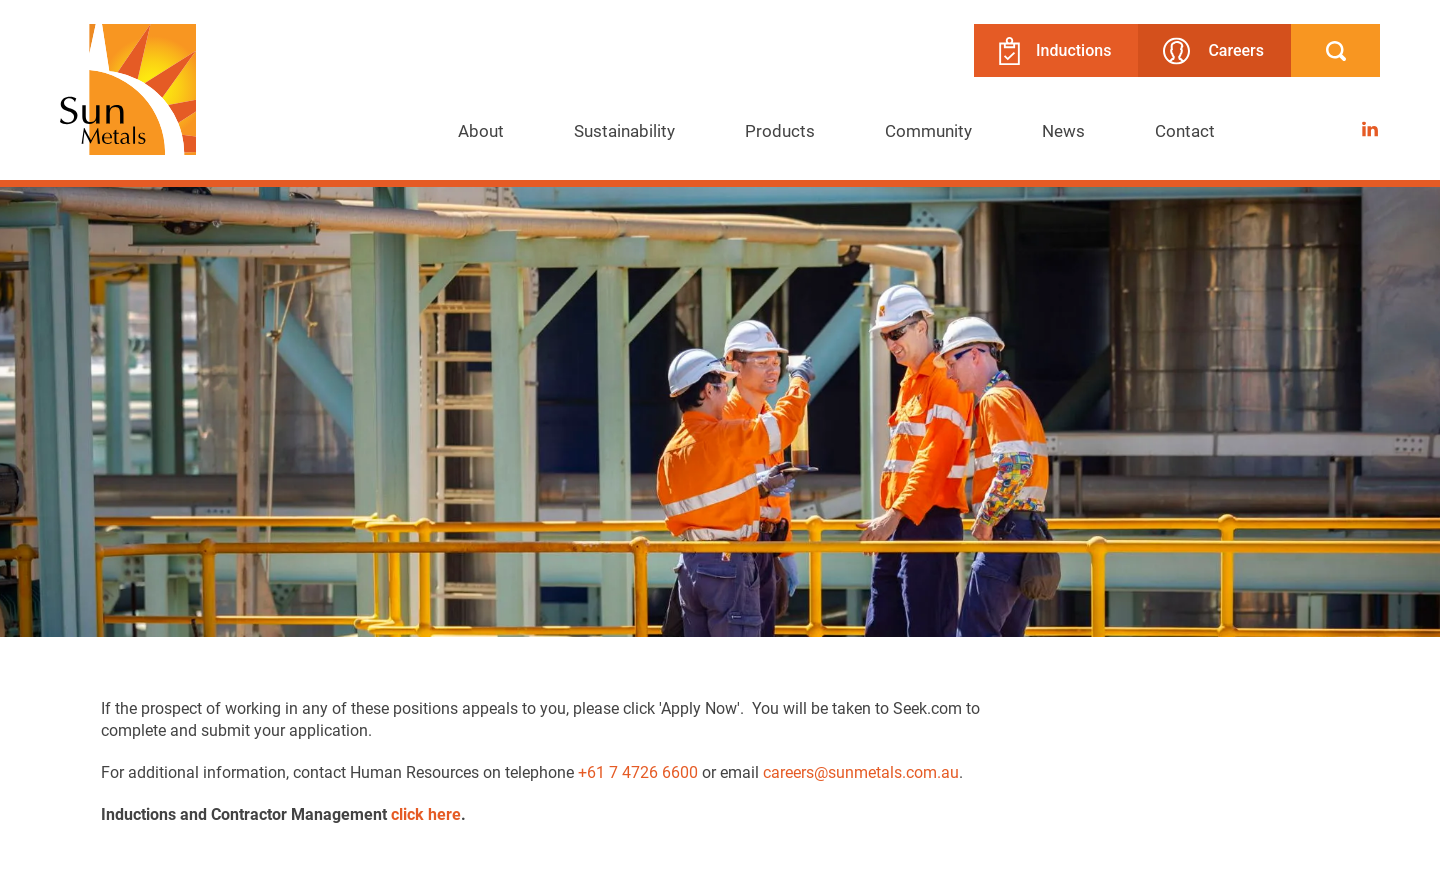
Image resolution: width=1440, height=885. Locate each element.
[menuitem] (481, 131)
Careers (1213, 50)
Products (780, 130)
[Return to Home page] (128, 91)
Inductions (1055, 51)
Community (928, 130)
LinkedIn (1370, 123)
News (1063, 130)
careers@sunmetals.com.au (861, 771)
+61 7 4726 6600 (638, 771)
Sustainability (624, 130)
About (481, 130)
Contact (1185, 130)
